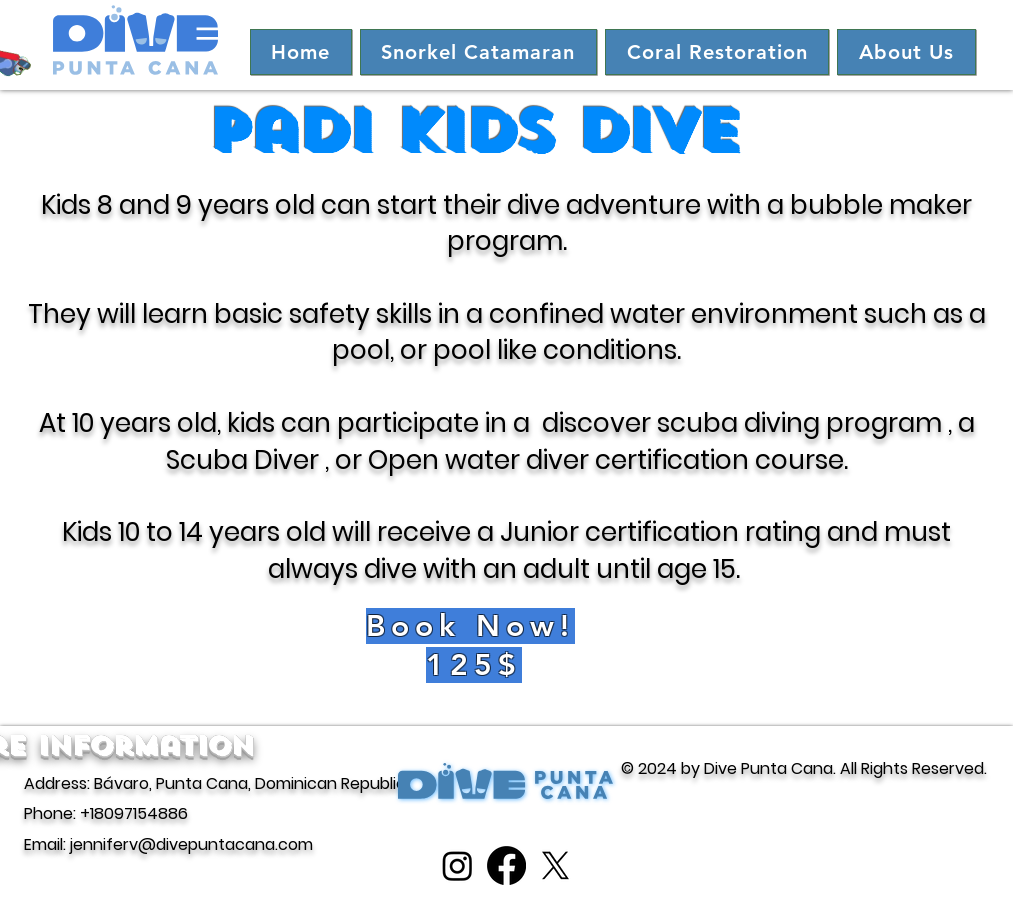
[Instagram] (457, 865)
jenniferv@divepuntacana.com (191, 844)
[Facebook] (506, 865)
